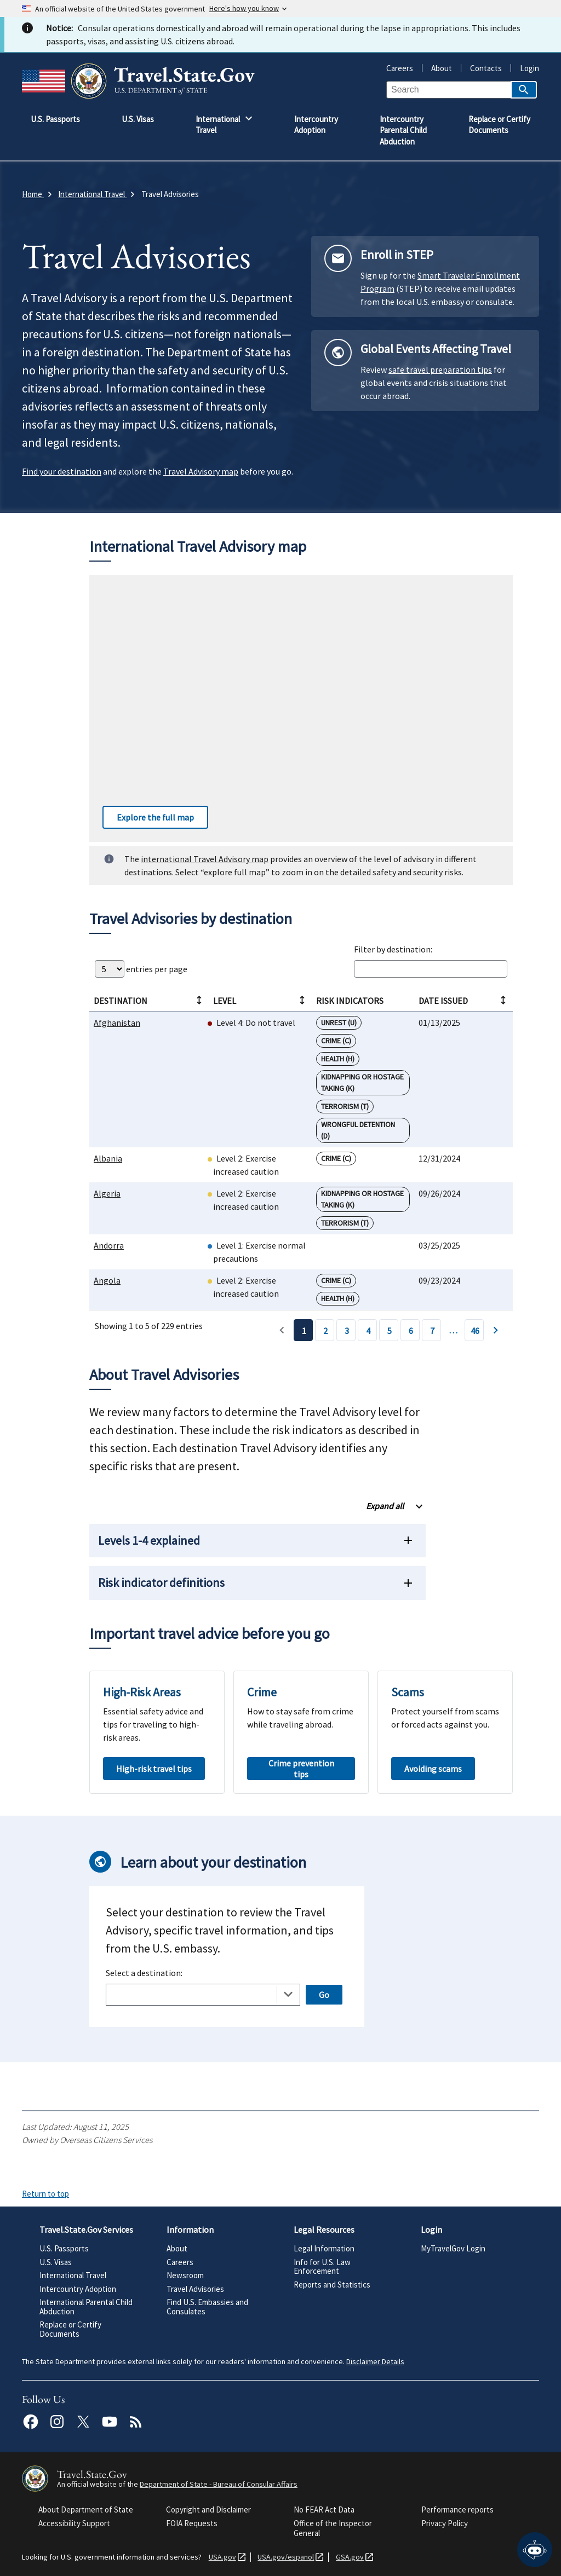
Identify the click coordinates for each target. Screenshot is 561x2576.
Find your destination (61, 471)
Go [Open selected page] (324, 1994)
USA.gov (220, 2557)
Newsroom (185, 2275)
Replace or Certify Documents (70, 2329)
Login (525, 68)
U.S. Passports (64, 2248)
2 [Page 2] (325, 1330)
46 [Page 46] (475, 1330)
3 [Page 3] (347, 1330)
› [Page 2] (495, 1330)
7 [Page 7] (432, 1330)
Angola (107, 1280)
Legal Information (324, 2248)
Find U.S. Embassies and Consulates (207, 2307)
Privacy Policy (444, 2523)
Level (259, 1001)
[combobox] (203, 1995)
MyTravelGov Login (453, 2248)
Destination (148, 1001)
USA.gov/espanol (283, 2557)
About (437, 68)
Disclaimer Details (375, 2361)
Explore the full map (148, 817)
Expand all (385, 1505)
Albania (108, 1158)
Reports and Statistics (332, 2284)
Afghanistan (117, 1022)
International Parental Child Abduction (86, 2307)
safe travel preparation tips (440, 369)
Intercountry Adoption (77, 2289)
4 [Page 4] (368, 1330)
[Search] (524, 90)
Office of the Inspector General (333, 2528)
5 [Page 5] (389, 1330)
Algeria (107, 1193)
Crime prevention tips (301, 1769)
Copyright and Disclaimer (208, 2509)
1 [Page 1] (304, 1330)
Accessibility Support (74, 2523)
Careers (399, 68)
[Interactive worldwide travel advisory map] (301, 708)
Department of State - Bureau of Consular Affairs (218, 2484)
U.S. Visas (55, 2262)
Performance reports (457, 2509)
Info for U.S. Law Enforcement (322, 2267)
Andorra (109, 1245)
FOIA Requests (191, 2523)
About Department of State (85, 2509)
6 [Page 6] (411, 1330)
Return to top (45, 2193)
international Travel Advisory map (204, 858)
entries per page (141, 968)
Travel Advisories (195, 2289)
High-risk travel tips (154, 1768)
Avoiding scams (433, 1768)
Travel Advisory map (200, 471)
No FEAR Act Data (324, 2509)
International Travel (72, 2275)
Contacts (481, 68)
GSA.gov (347, 2557)
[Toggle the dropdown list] (288, 1994)
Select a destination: (144, 1972)
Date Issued (462, 1001)
